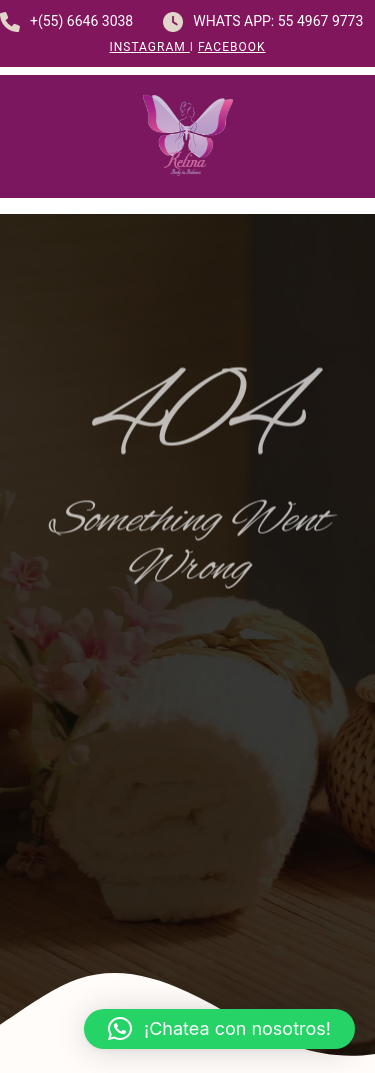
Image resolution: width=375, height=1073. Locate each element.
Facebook (232, 47)
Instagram (149, 47)
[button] (219, 1029)
